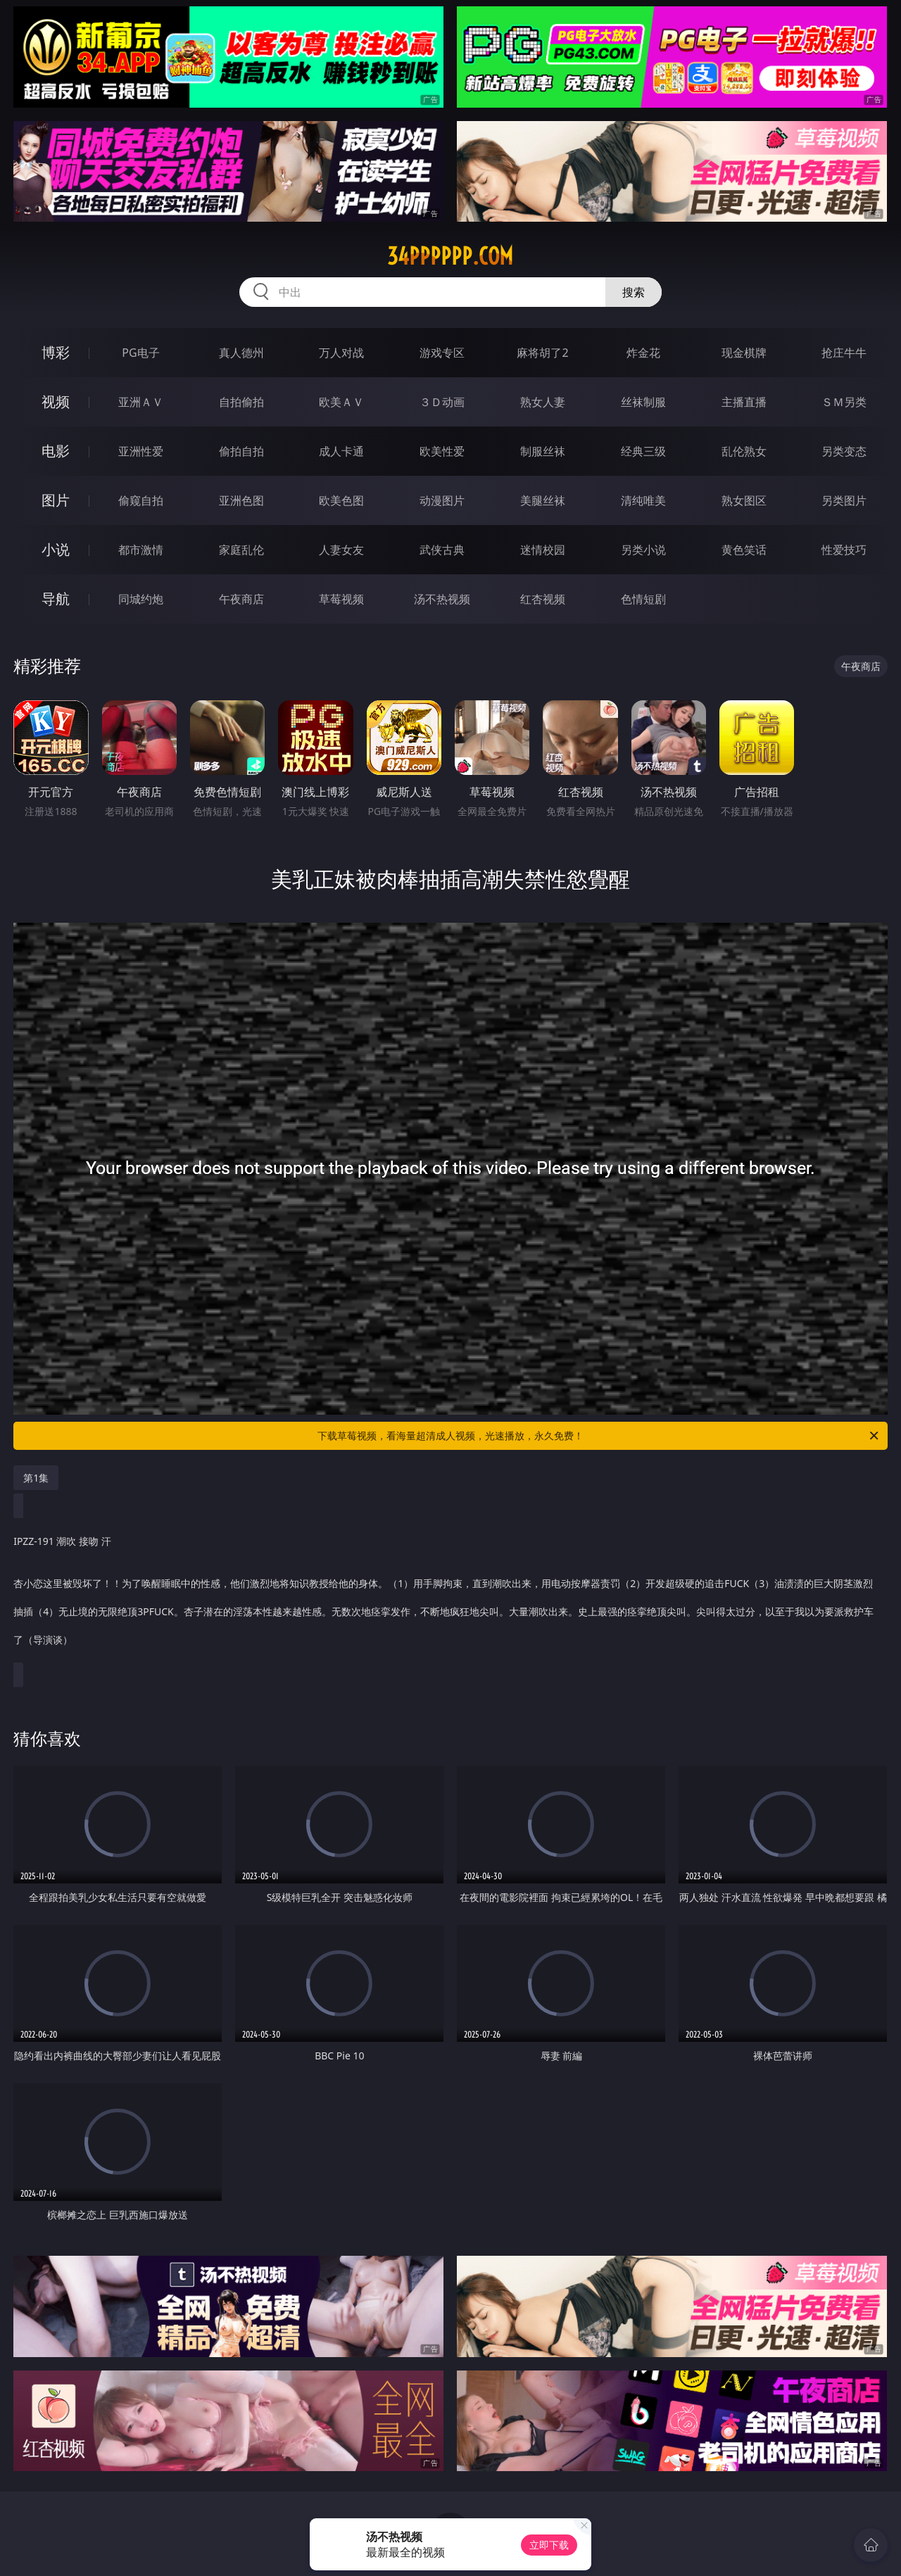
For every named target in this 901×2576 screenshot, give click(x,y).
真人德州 (241, 352)
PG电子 (140, 352)
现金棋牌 (744, 352)
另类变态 (844, 451)
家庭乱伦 (241, 549)
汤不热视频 (442, 599)
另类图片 (844, 500)
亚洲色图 (241, 500)
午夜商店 (241, 599)
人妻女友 (341, 549)
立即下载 (549, 2544)
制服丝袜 (542, 451)
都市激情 (140, 549)
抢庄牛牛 (844, 352)
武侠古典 (442, 549)
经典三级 (643, 451)
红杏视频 (542, 599)
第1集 (36, 1477)
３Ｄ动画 (442, 402)
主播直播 (744, 402)
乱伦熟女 (744, 451)
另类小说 (643, 549)
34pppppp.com (450, 256)
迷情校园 (542, 549)
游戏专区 (442, 352)
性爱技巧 (844, 549)
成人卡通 (341, 451)
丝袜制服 (643, 402)
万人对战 (341, 352)
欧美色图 (341, 500)
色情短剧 (643, 599)
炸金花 (643, 352)
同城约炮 (140, 599)
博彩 (56, 352)
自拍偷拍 (241, 402)
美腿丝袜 (542, 500)
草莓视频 (341, 599)
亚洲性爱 (140, 451)
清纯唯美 (643, 500)
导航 (56, 598)
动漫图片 (442, 500)
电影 (56, 450)
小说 (56, 549)
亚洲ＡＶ (140, 402)
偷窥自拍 (140, 500)
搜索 (633, 292)
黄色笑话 (744, 549)
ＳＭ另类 (844, 402)
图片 (56, 500)
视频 (56, 401)
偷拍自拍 (241, 451)
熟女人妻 (542, 402)
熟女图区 (744, 500)
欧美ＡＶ (341, 402)
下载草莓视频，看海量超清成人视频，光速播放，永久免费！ (599, 1435)
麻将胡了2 (542, 352)
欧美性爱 (442, 451)
